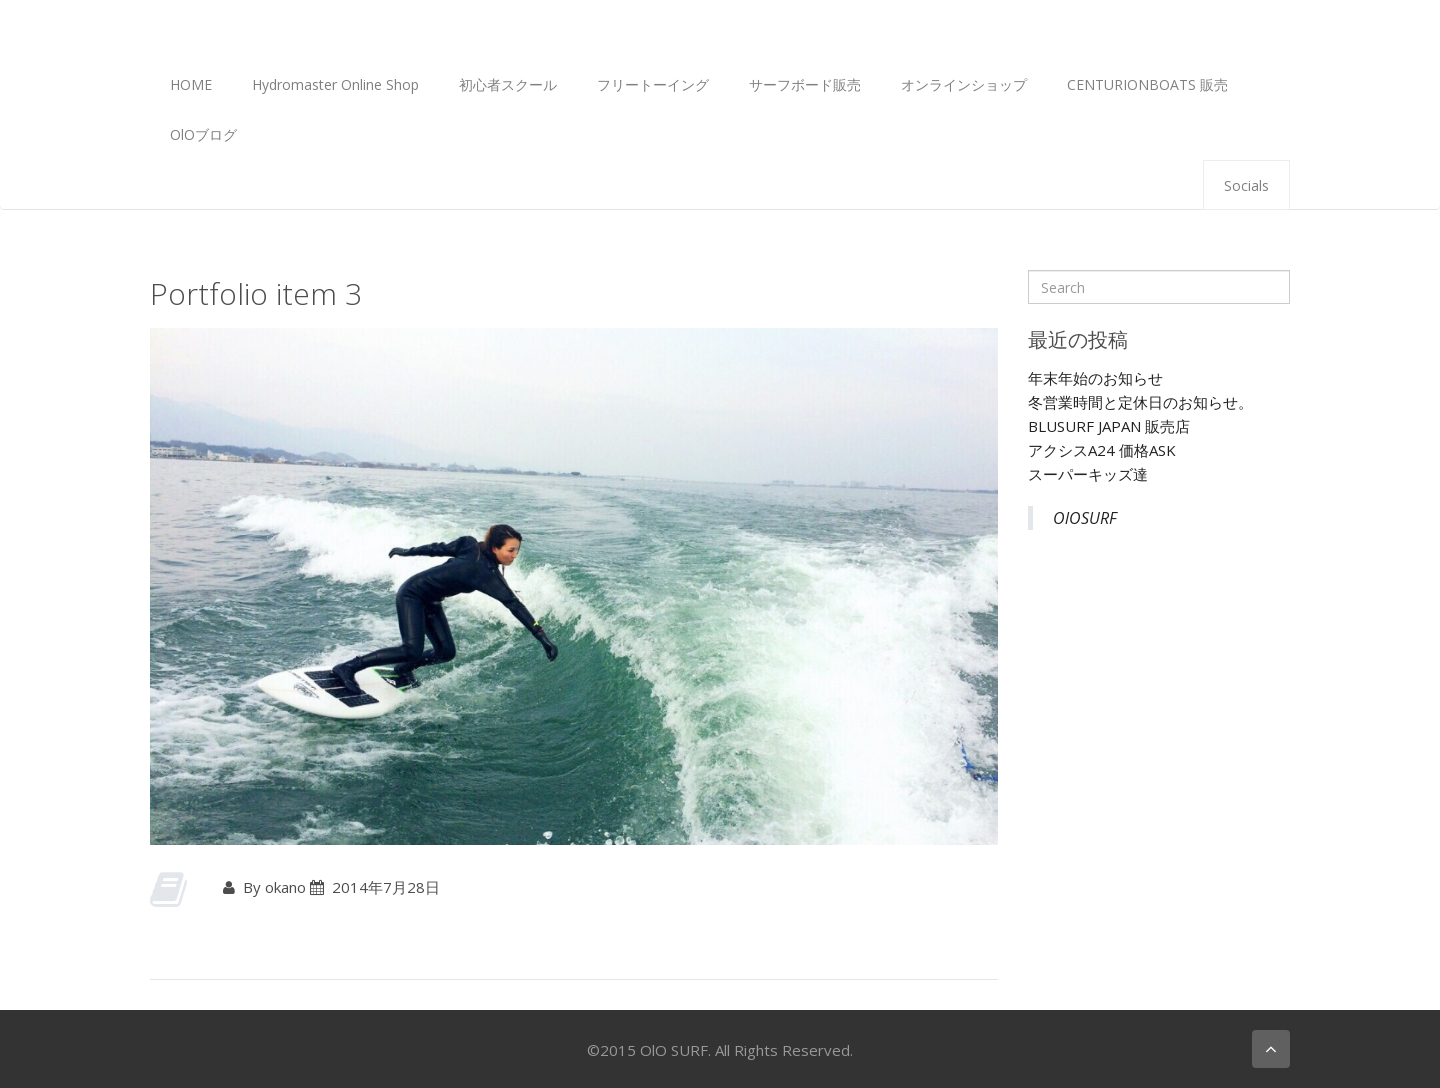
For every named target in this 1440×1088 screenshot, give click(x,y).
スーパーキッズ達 (1088, 474)
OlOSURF (1085, 518)
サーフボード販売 (805, 84)
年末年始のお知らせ (1095, 378)
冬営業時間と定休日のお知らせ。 (1140, 402)
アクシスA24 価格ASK (1102, 450)
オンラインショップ (964, 84)
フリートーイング (653, 84)
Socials (1246, 185)
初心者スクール (508, 84)
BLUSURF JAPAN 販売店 (1109, 426)
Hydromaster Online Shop (335, 84)
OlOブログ (203, 134)
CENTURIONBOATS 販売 (1147, 84)
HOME (191, 84)
